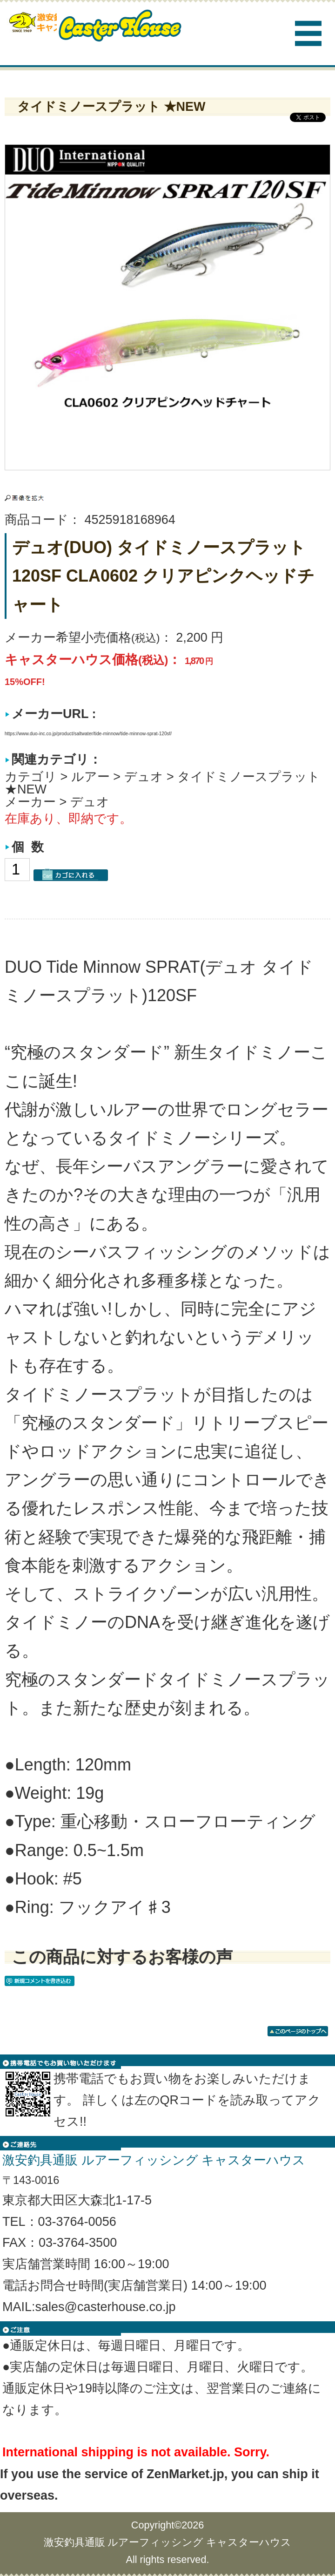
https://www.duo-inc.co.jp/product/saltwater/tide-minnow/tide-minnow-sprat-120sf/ (88, 733)
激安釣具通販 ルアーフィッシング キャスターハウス (168, 2542)
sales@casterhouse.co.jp (105, 2307)
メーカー (30, 802)
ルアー (90, 777)
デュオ (143, 777)
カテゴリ (31, 777)
